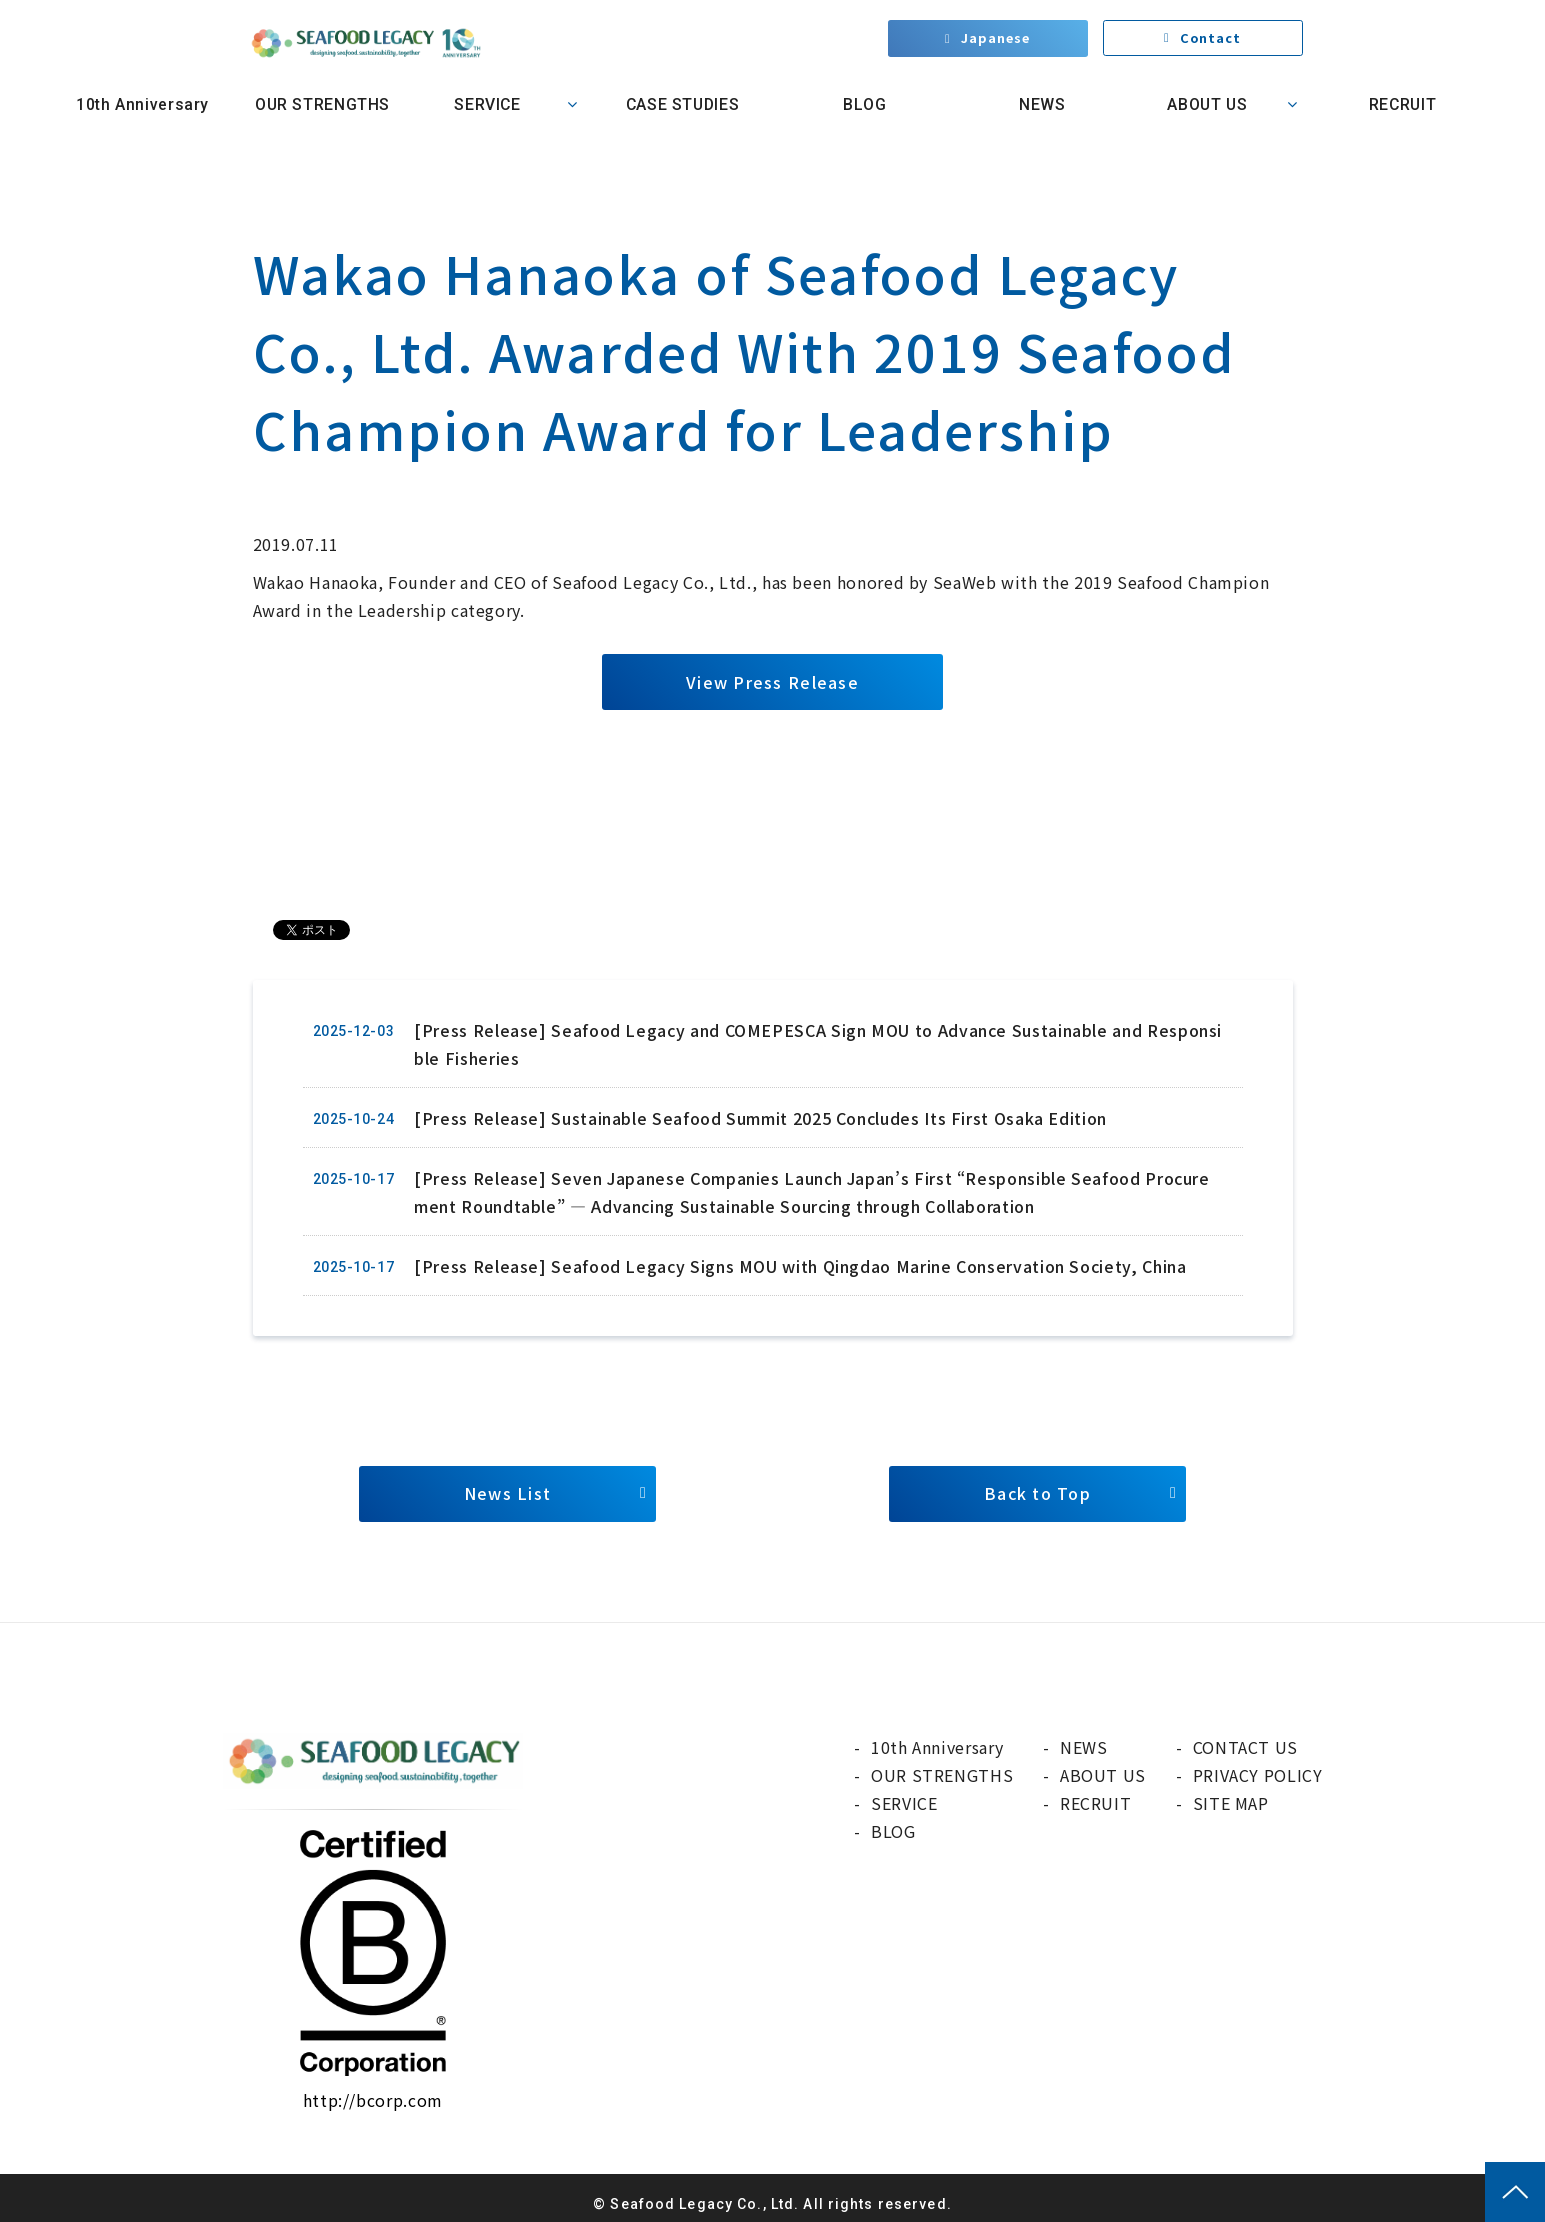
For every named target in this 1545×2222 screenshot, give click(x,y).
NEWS (1042, 104)
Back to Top (1037, 1494)
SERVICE (487, 104)
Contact (1211, 40)
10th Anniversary (142, 104)
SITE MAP (1231, 1803)
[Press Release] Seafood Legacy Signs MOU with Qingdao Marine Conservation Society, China (800, 1266)
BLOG (862, 104)
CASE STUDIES (682, 104)
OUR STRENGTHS (322, 104)
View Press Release (772, 682)
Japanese (995, 40)
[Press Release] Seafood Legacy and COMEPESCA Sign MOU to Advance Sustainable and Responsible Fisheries (818, 1044)
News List (508, 1494)
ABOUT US (1207, 104)
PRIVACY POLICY (1258, 1775)
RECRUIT (1402, 104)
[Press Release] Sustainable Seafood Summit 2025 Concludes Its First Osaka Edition (760, 1118)
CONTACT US (1245, 1747)
